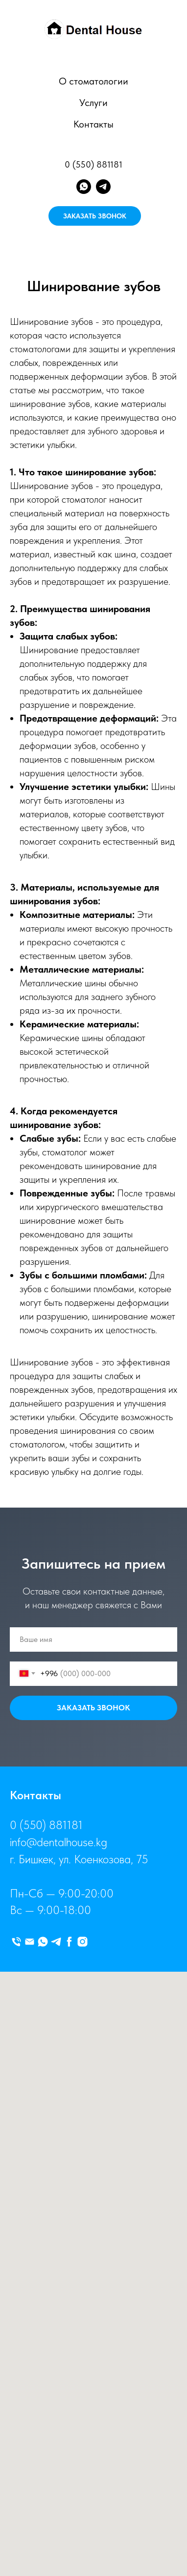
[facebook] (69, 1942)
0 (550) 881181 (93, 164)
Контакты (93, 124)
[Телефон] (16, 1942)
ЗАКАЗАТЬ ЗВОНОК (94, 216)
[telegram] (103, 186)
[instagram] (82, 1942)
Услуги (93, 102)
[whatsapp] (83, 186)
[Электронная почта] (29, 1942)
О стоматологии (93, 81)
